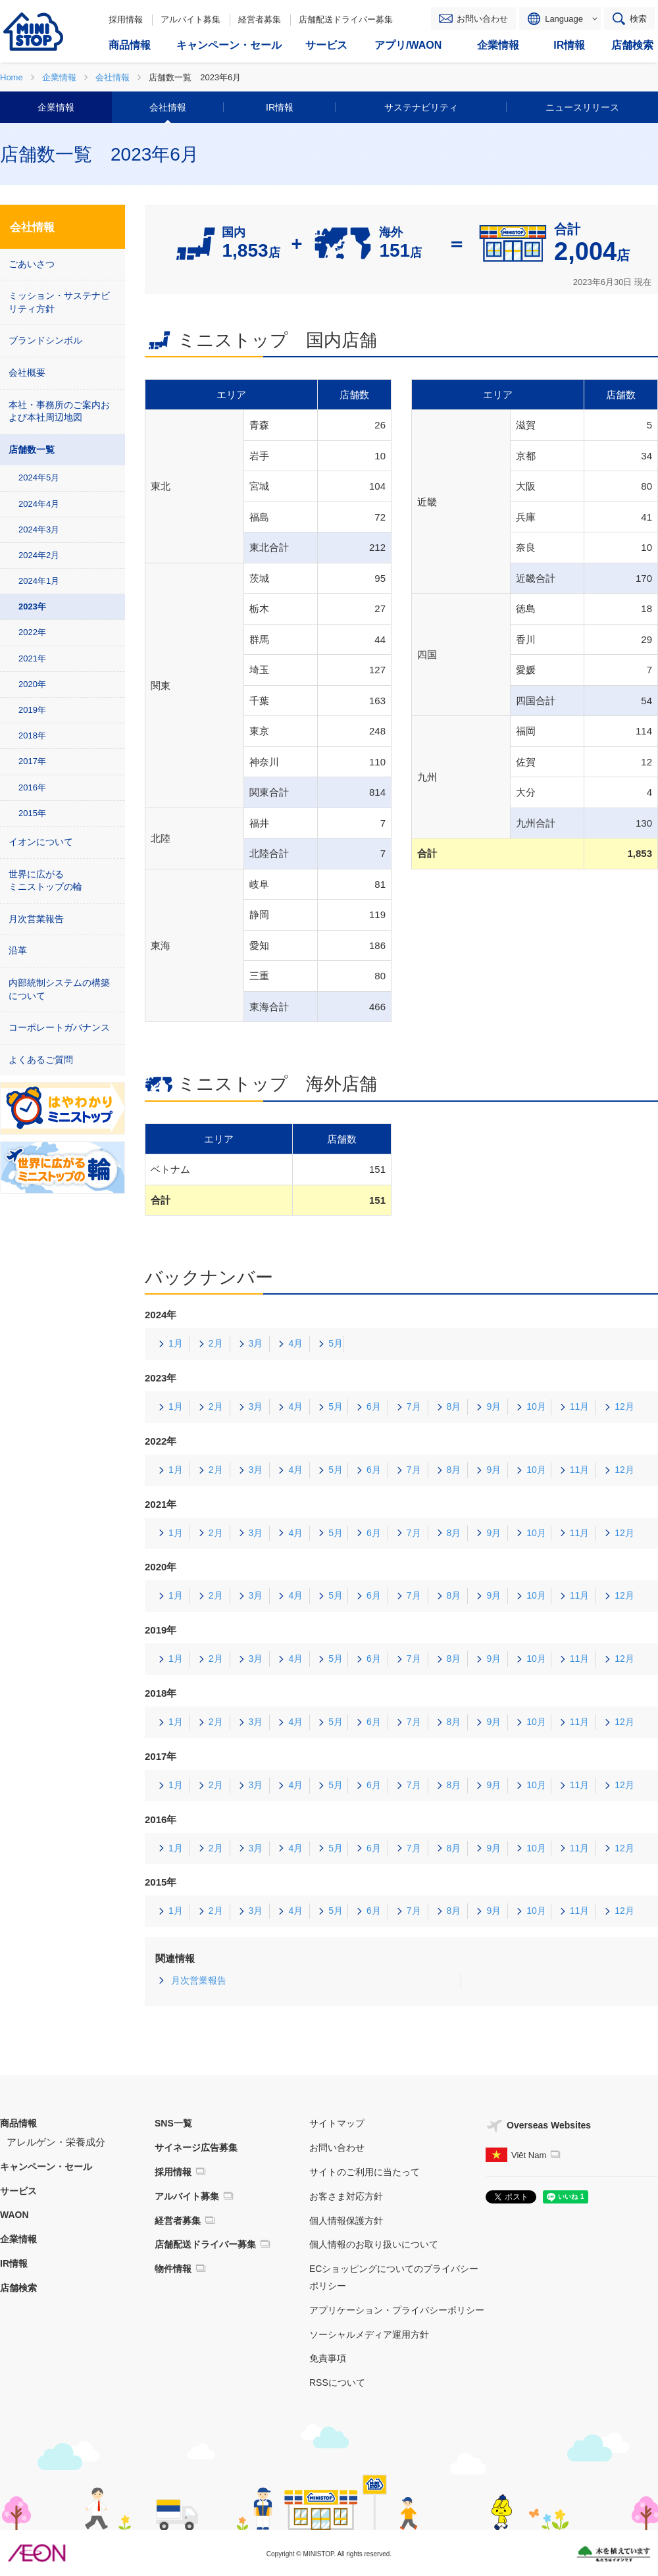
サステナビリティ (421, 107)
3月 (256, 1343)
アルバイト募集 (190, 19)
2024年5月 (38, 477)
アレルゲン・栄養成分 (56, 2142)
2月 (216, 1343)
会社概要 (27, 372)
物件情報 (173, 2268)
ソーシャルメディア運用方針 (369, 2334)
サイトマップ (337, 2123)
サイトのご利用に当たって (364, 2172)
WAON (14, 2214)
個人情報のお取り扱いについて (373, 2244)
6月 (374, 1406)
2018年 (32, 735)
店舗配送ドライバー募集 (346, 19)
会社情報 (167, 107)
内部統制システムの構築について (59, 989)
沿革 (18, 950)
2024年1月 (38, 581)
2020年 (32, 684)
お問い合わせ (482, 19)
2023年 (32, 606)
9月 (493, 1406)
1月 (175, 1343)
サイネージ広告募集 (196, 2147)
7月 (414, 1406)
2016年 (32, 787)
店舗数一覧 (32, 449)
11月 (580, 1406)
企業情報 (56, 107)
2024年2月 (38, 555)
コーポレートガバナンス (59, 1027)
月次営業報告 (198, 1980)
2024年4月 (38, 504)
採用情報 (126, 19)
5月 (335, 1343)
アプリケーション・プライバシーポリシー (396, 2310)
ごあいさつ (32, 264)
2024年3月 (38, 529)
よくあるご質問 (41, 1059)
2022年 (32, 632)
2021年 (32, 658)
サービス (18, 2191)
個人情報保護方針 (346, 2220)
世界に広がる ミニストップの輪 (45, 880)
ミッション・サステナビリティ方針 (59, 302)
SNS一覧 (173, 2123)
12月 (624, 1406)
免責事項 (327, 2358)
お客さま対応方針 (346, 2196)
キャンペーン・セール (46, 2166)
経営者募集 (259, 19)
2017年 (32, 761)
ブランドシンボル (45, 340)
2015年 (32, 813)
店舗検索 (18, 2287)
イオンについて (41, 842)
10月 (536, 1406)
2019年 (32, 710)
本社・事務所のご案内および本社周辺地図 (59, 411)
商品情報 (18, 2123)
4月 (295, 1343)
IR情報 (279, 107)
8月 (454, 1406)
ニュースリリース (582, 107)
